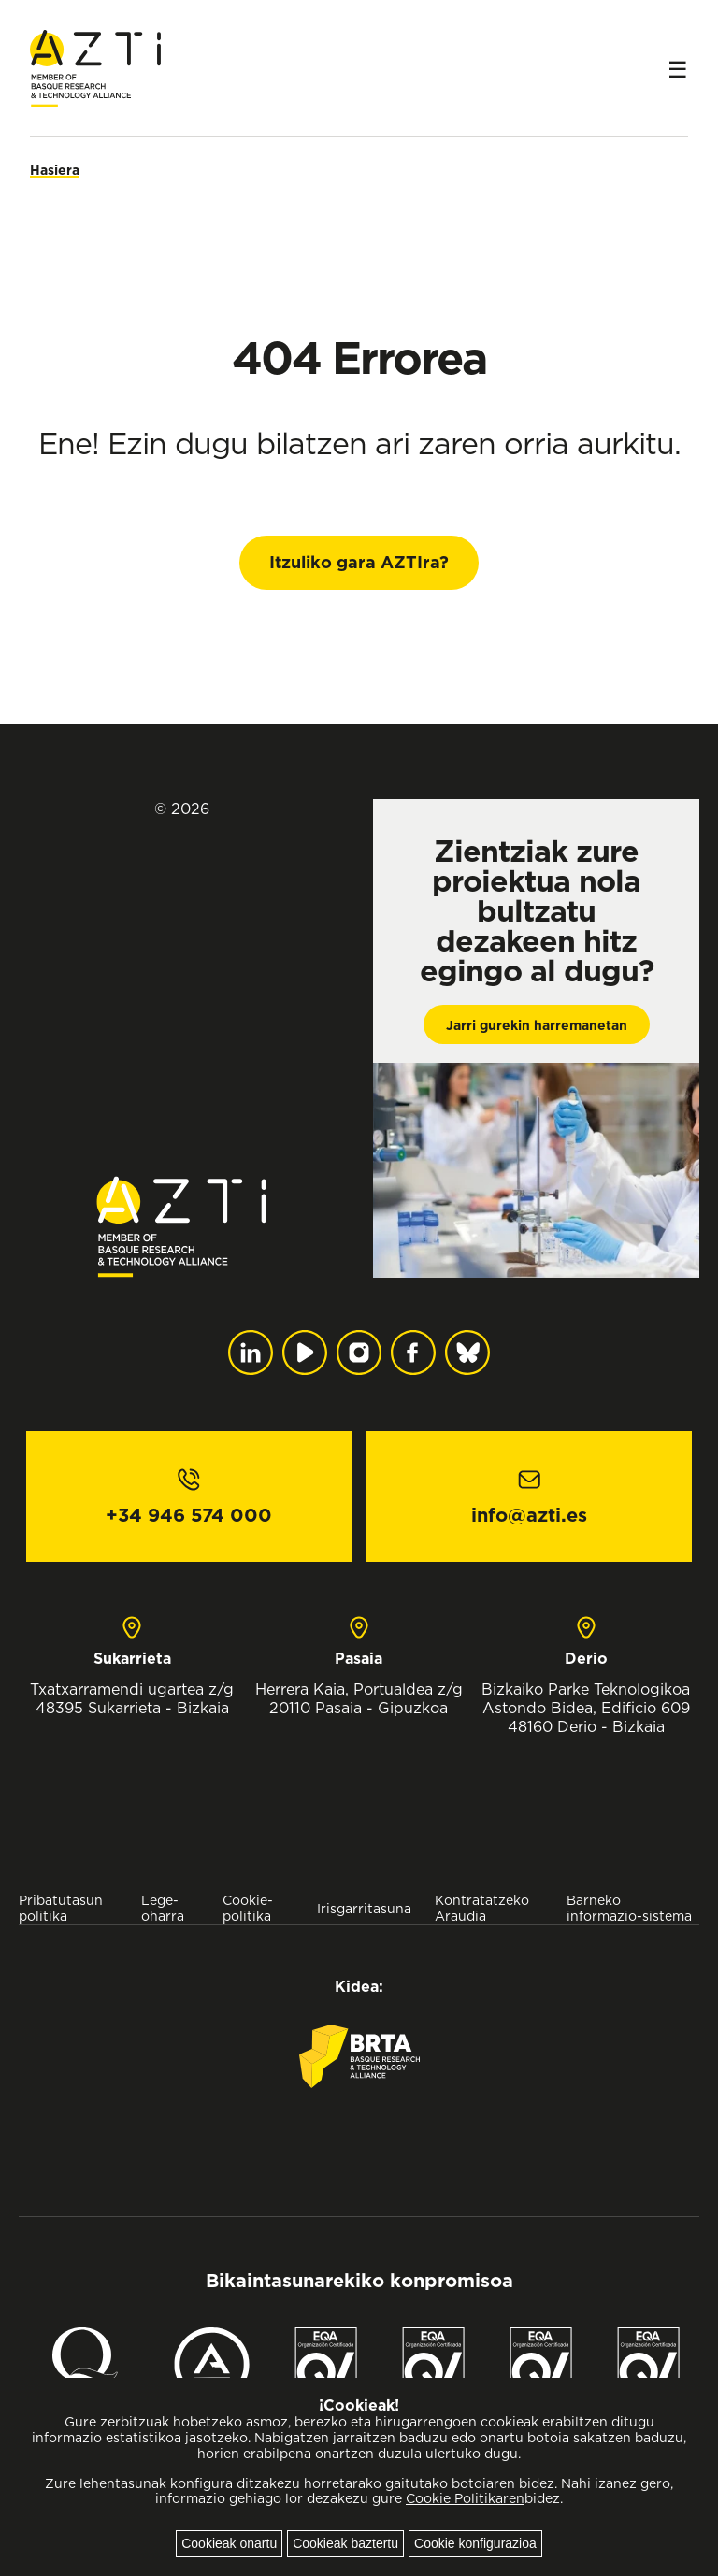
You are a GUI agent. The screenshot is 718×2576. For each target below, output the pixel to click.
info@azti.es (529, 1515)
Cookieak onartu (229, 2543)
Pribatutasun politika (61, 1908)
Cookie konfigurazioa (475, 2543)
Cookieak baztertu (345, 2543)
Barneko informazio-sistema (629, 1908)
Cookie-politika (248, 1908)
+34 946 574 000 (189, 1515)
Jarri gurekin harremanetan (536, 1025)
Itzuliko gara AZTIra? (359, 562)
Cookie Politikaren (465, 2498)
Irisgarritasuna (364, 1908)
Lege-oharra (162, 1908)
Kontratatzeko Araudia (482, 1908)
